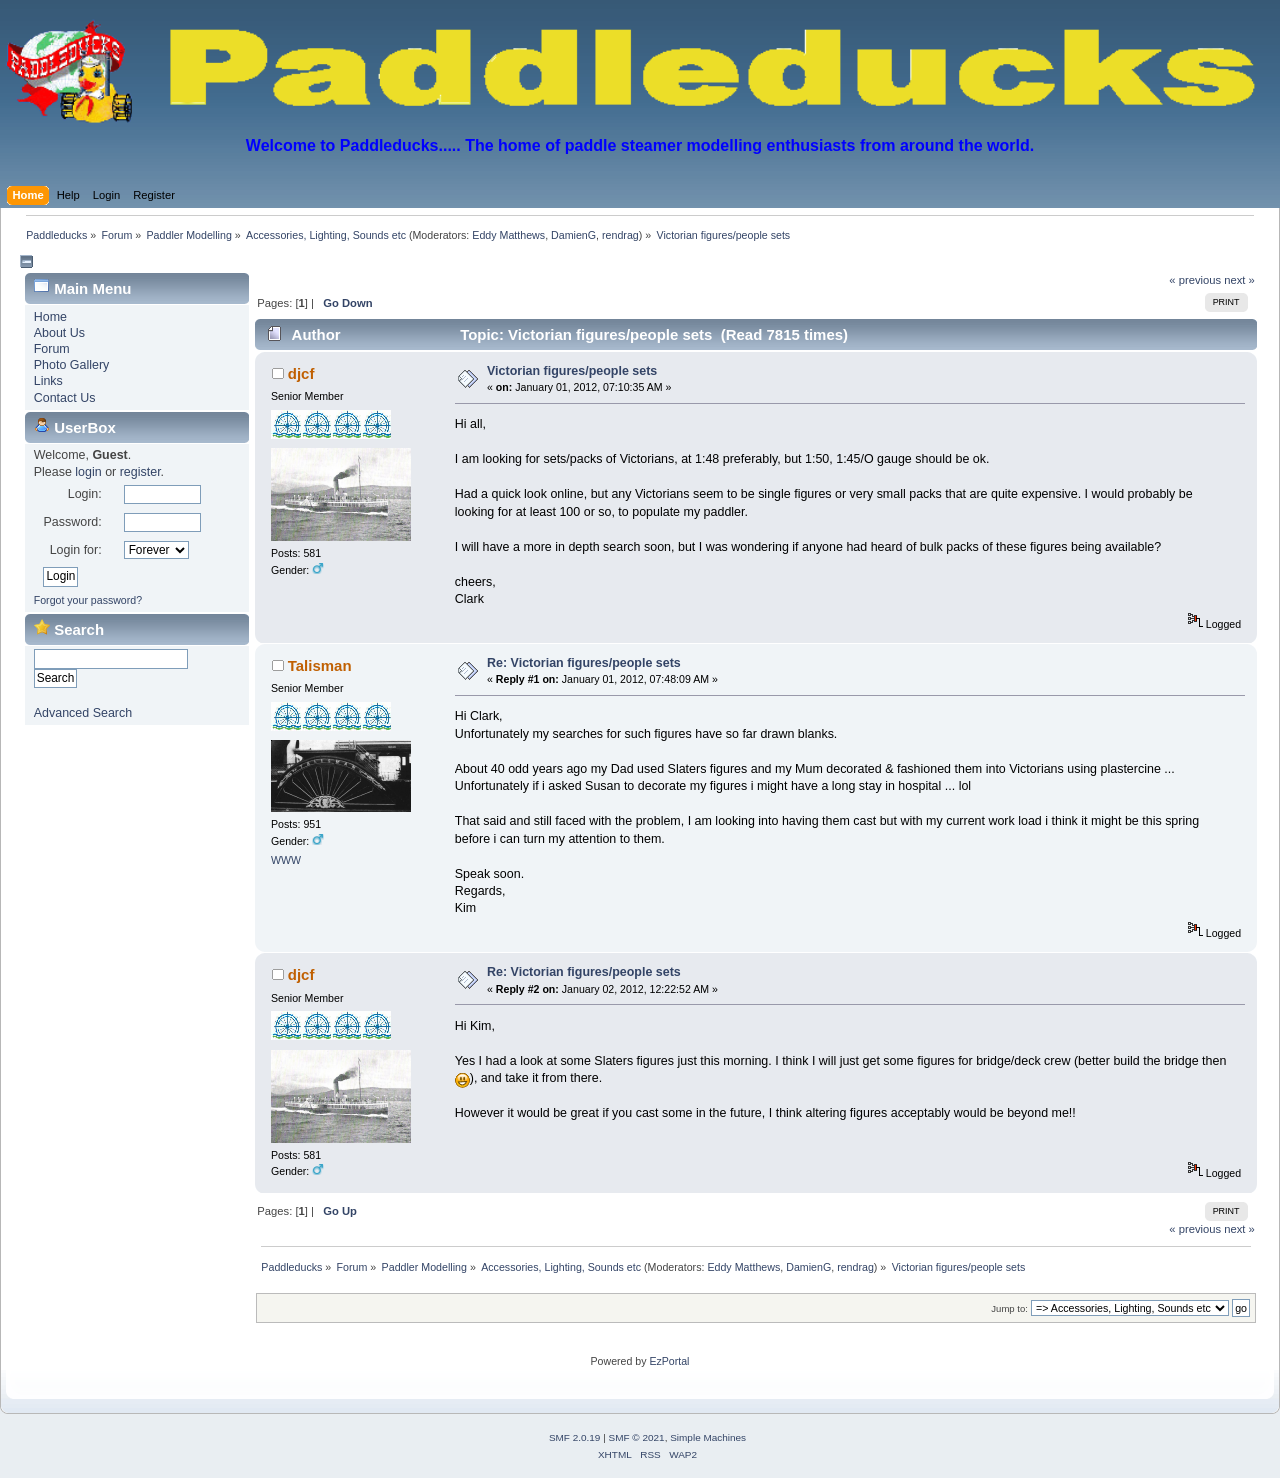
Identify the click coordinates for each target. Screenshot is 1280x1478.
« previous (1195, 280)
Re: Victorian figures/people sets (584, 663)
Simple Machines (708, 1437)
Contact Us (65, 398)
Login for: (76, 550)
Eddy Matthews (508, 235)
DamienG (573, 235)
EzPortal (669, 1361)
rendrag (620, 235)
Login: (85, 494)
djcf (301, 373)
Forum (52, 349)
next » (1239, 280)
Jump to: (1009, 1308)
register (140, 472)
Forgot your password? (88, 600)
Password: (72, 522)
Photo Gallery (72, 365)
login (88, 472)
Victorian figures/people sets (572, 371)
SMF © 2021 (637, 1437)
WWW (286, 860)
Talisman (320, 665)
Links (48, 381)
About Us (59, 333)
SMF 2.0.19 (575, 1437)
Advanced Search (83, 713)
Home (50, 317)
